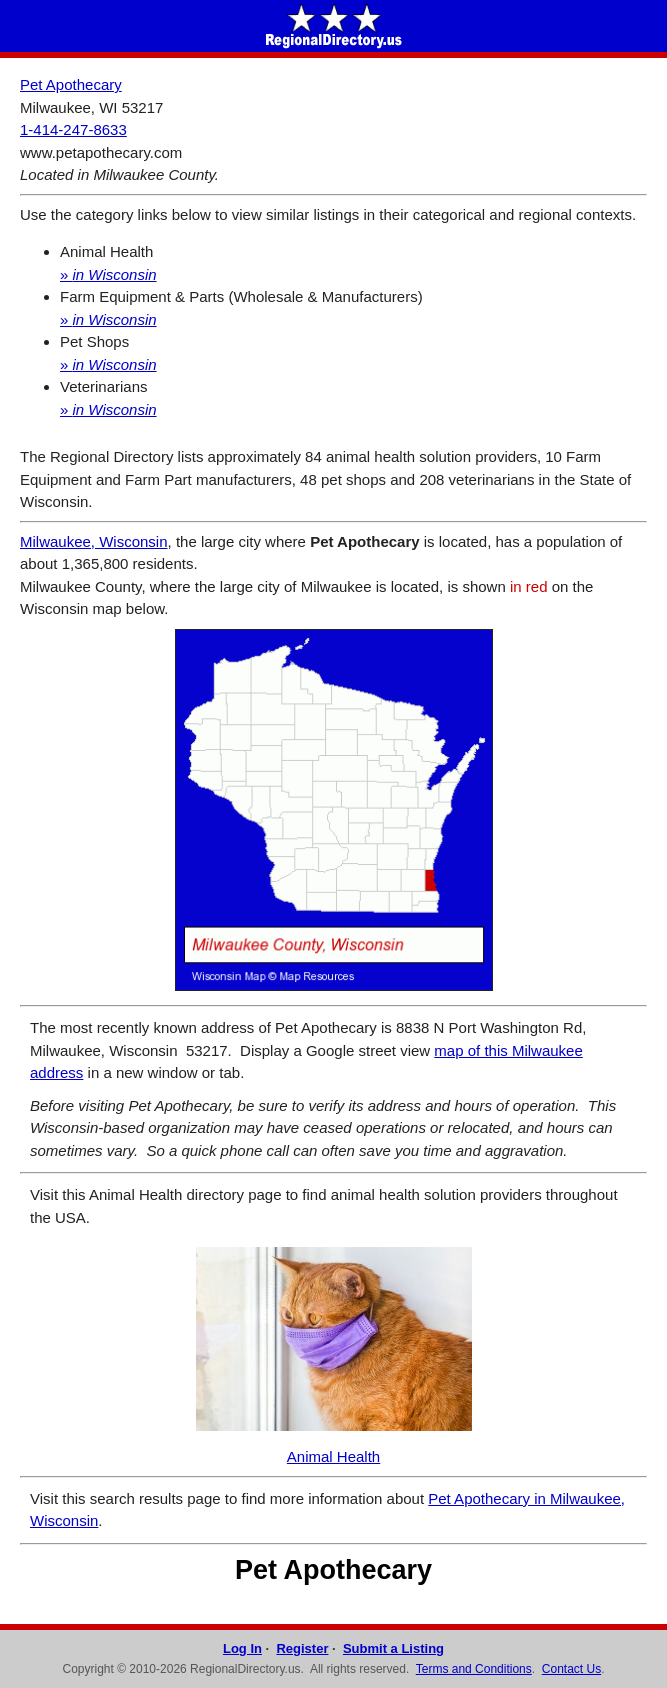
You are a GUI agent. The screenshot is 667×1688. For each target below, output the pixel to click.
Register (302, 1648)
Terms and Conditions (474, 1669)
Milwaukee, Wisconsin (94, 541)
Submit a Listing (393, 1648)
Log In (242, 1648)
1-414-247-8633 (73, 129)
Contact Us (571, 1669)
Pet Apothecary (71, 84)
